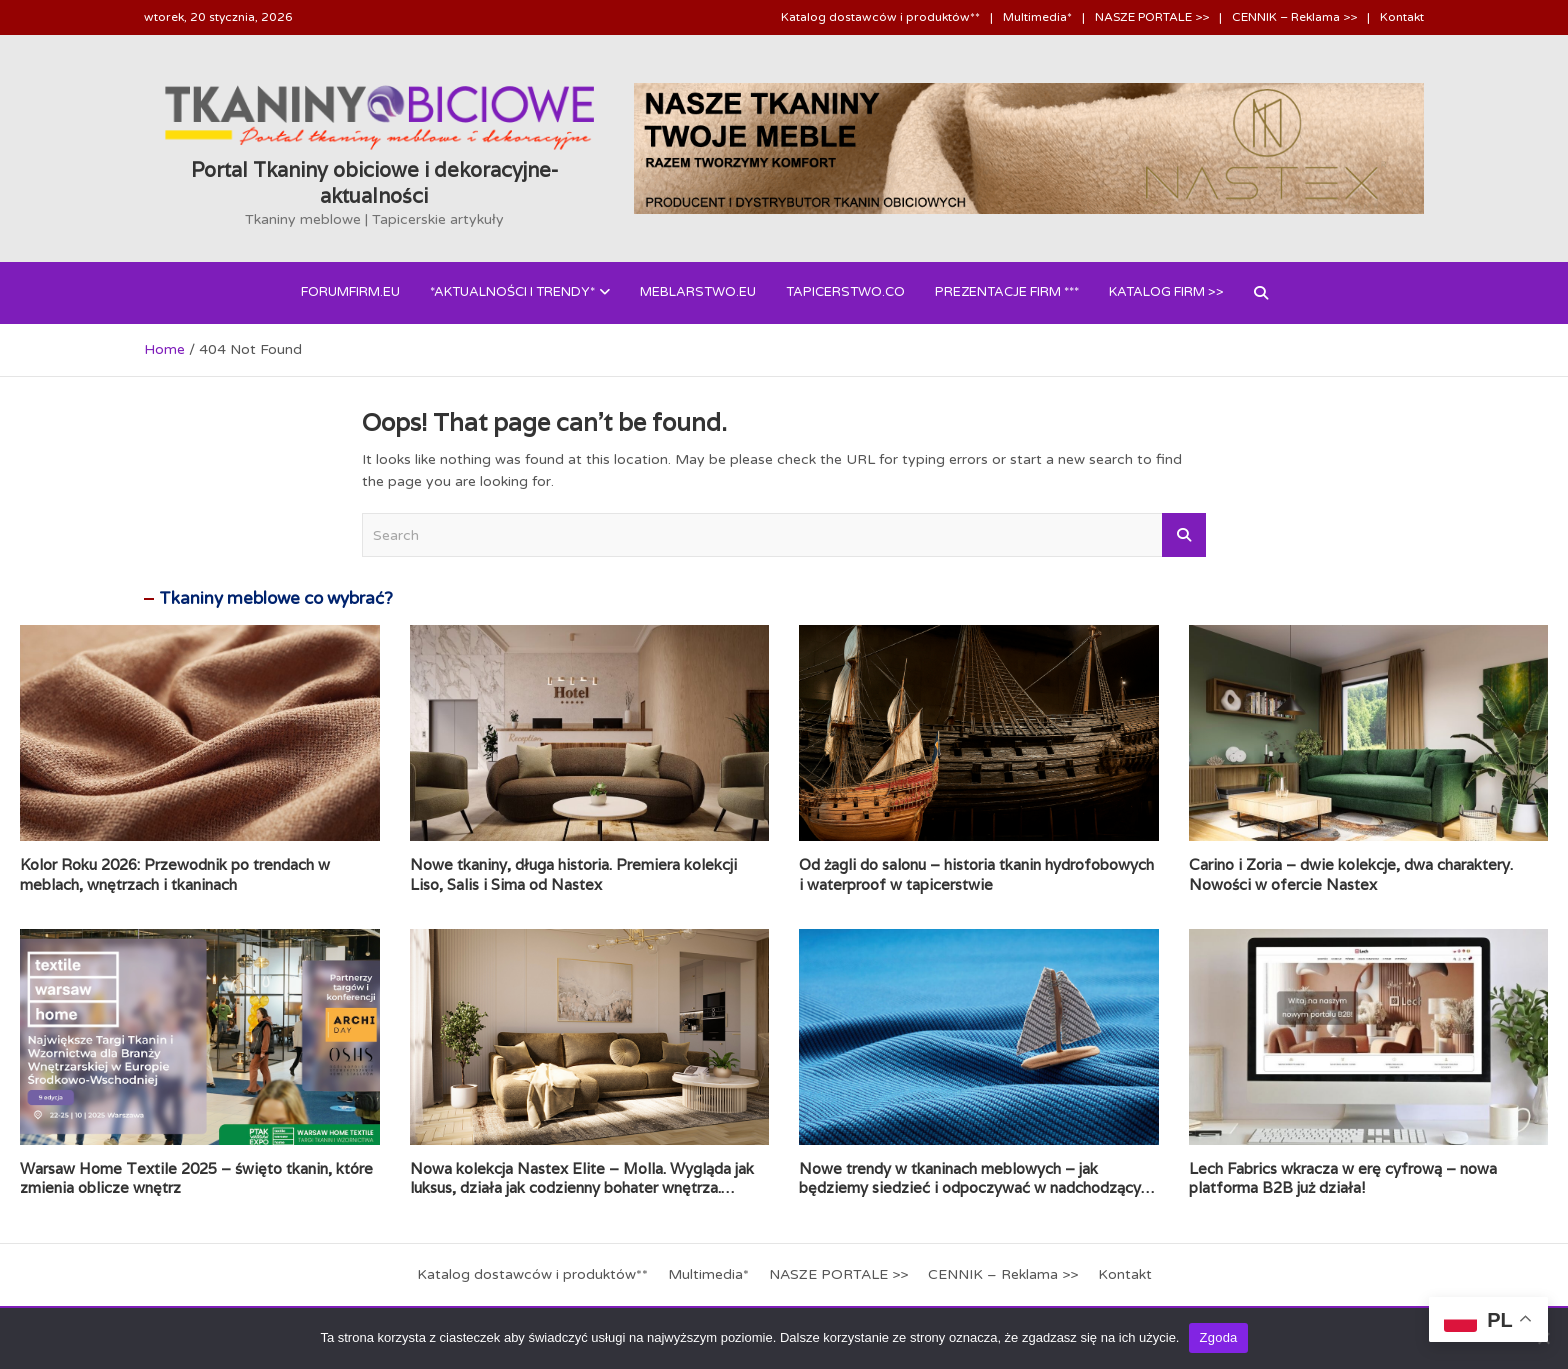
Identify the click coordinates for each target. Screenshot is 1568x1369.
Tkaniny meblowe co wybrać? (276, 598)
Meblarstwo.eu (698, 292)
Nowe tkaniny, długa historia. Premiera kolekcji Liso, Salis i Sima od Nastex (573, 874)
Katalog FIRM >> (1166, 292)
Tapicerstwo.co (845, 292)
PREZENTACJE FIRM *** (1007, 292)
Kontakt (1402, 17)
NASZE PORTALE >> (1152, 17)
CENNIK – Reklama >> (1294, 17)
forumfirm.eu (350, 292)
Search (1184, 535)
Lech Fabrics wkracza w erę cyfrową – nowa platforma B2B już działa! (1343, 1178)
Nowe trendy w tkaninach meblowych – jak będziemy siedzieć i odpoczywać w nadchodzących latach (978, 1188)
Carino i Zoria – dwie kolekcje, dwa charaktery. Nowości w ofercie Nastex (1351, 874)
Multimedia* (1037, 17)
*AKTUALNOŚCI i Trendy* (512, 292)
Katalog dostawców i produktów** (880, 17)
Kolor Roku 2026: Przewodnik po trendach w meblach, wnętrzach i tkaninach (175, 874)
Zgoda (1218, 1337)
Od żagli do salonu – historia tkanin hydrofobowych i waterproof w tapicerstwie (976, 874)
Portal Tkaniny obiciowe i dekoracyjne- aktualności (374, 183)
